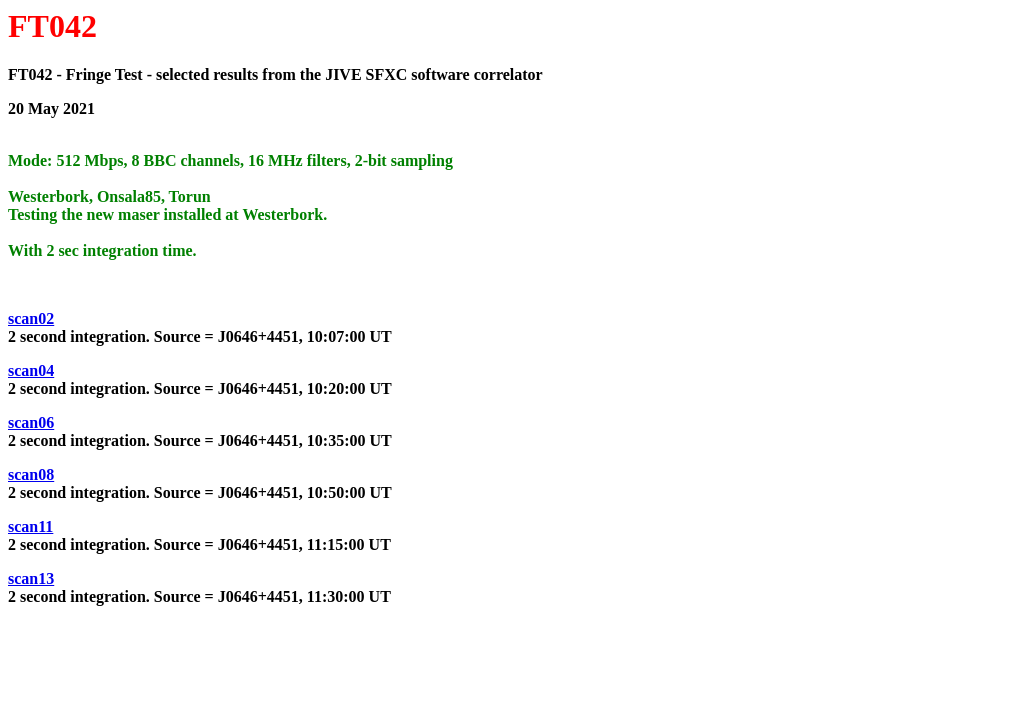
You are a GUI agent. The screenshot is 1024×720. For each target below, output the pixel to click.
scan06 (31, 422)
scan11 (30, 526)
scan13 (31, 578)
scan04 (31, 370)
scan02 (31, 318)
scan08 (31, 474)
